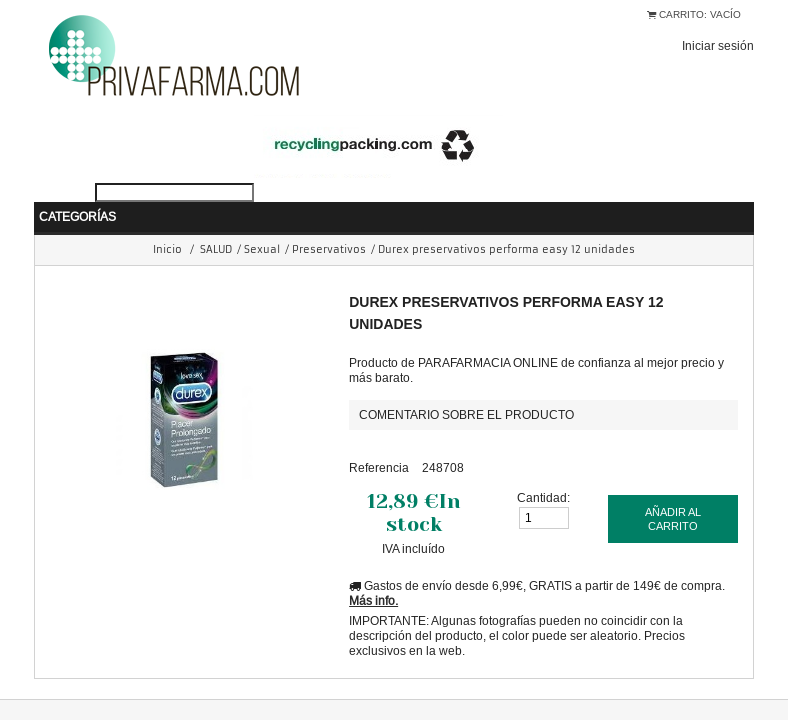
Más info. (373, 570)
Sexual (262, 219)
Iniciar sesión (718, 45)
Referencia (379, 437)
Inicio (167, 219)
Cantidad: (543, 467)
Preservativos (329, 219)
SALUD (216, 219)
